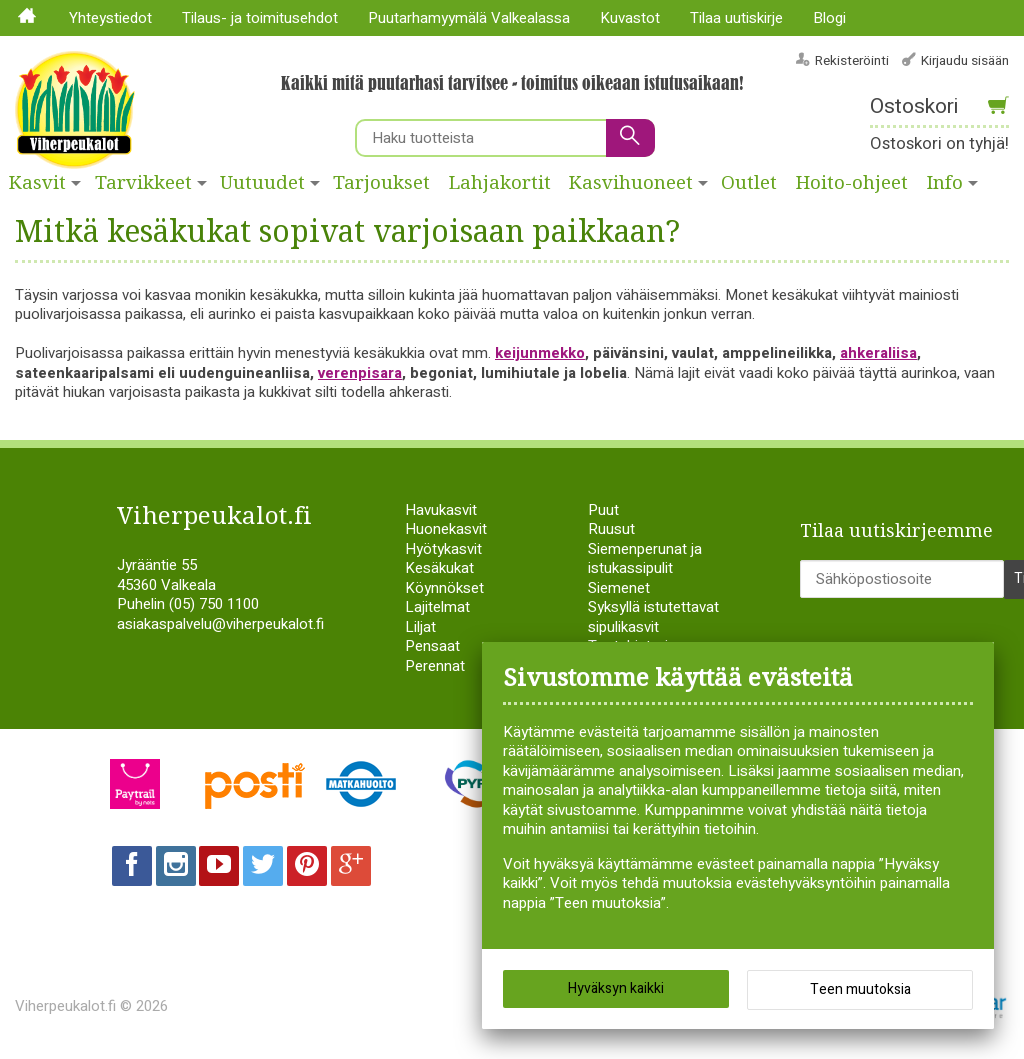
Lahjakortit (500, 183)
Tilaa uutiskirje (736, 18)
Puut (603, 510)
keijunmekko (540, 353)
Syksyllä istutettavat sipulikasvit (653, 617)
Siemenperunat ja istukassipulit (645, 559)
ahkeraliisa (878, 353)
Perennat (435, 666)
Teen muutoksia (860, 989)
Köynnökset (444, 588)
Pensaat (432, 646)
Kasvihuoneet (631, 183)
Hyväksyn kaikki (616, 988)
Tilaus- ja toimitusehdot (260, 18)
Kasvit (37, 183)
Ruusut (611, 529)
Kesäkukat (439, 568)
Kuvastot (630, 18)
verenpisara (360, 373)
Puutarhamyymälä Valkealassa (469, 18)
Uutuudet (262, 183)
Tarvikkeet (143, 183)
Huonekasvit (446, 529)
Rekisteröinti (852, 60)
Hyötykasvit (443, 549)
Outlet (749, 183)
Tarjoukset (381, 183)
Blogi (829, 18)
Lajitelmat (437, 607)
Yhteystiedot (110, 18)
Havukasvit (441, 510)
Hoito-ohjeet (852, 183)
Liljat (420, 627)
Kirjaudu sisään (965, 60)
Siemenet (619, 588)
